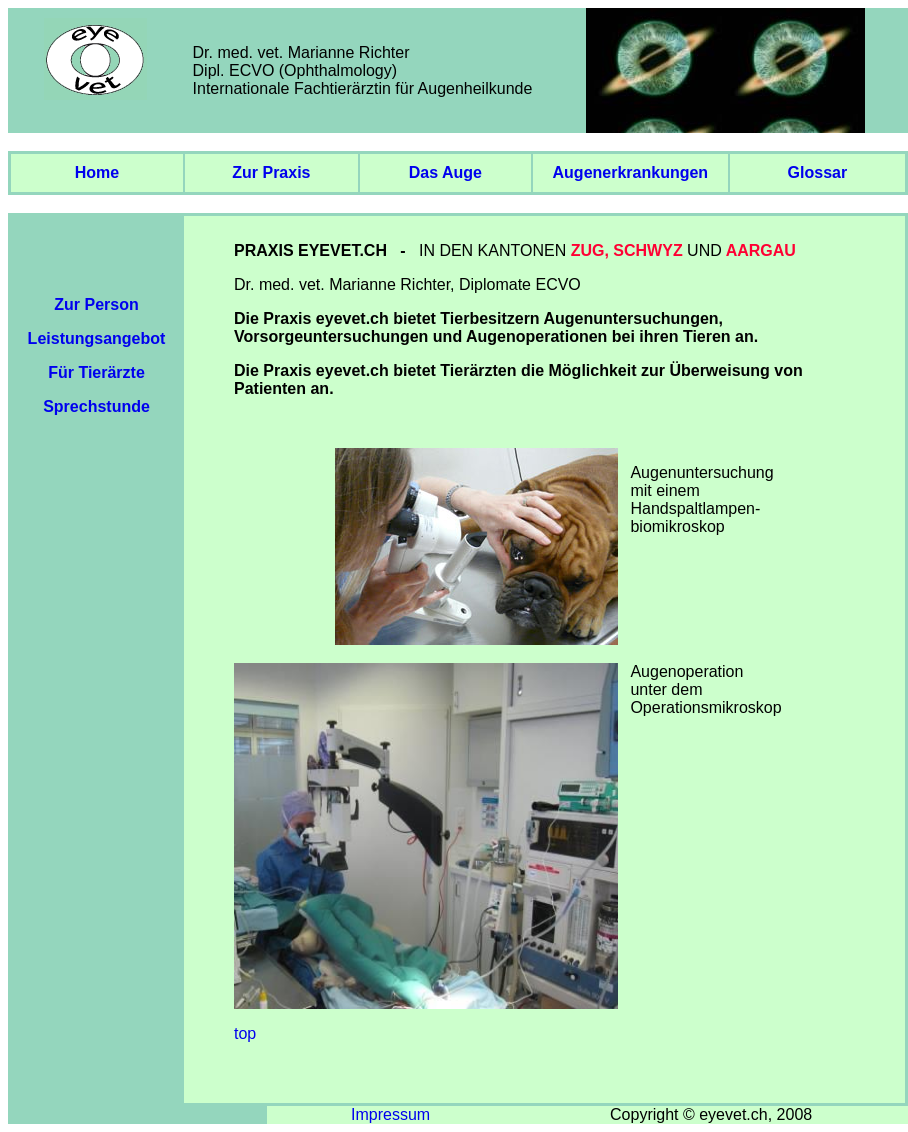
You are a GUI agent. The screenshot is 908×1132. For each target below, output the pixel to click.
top (245, 1033)
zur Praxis (271, 172)
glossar (818, 172)
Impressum (390, 1114)
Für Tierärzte (96, 372)
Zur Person (96, 304)
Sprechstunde (96, 406)
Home (97, 172)
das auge (445, 172)
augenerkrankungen (631, 172)
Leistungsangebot (97, 338)
